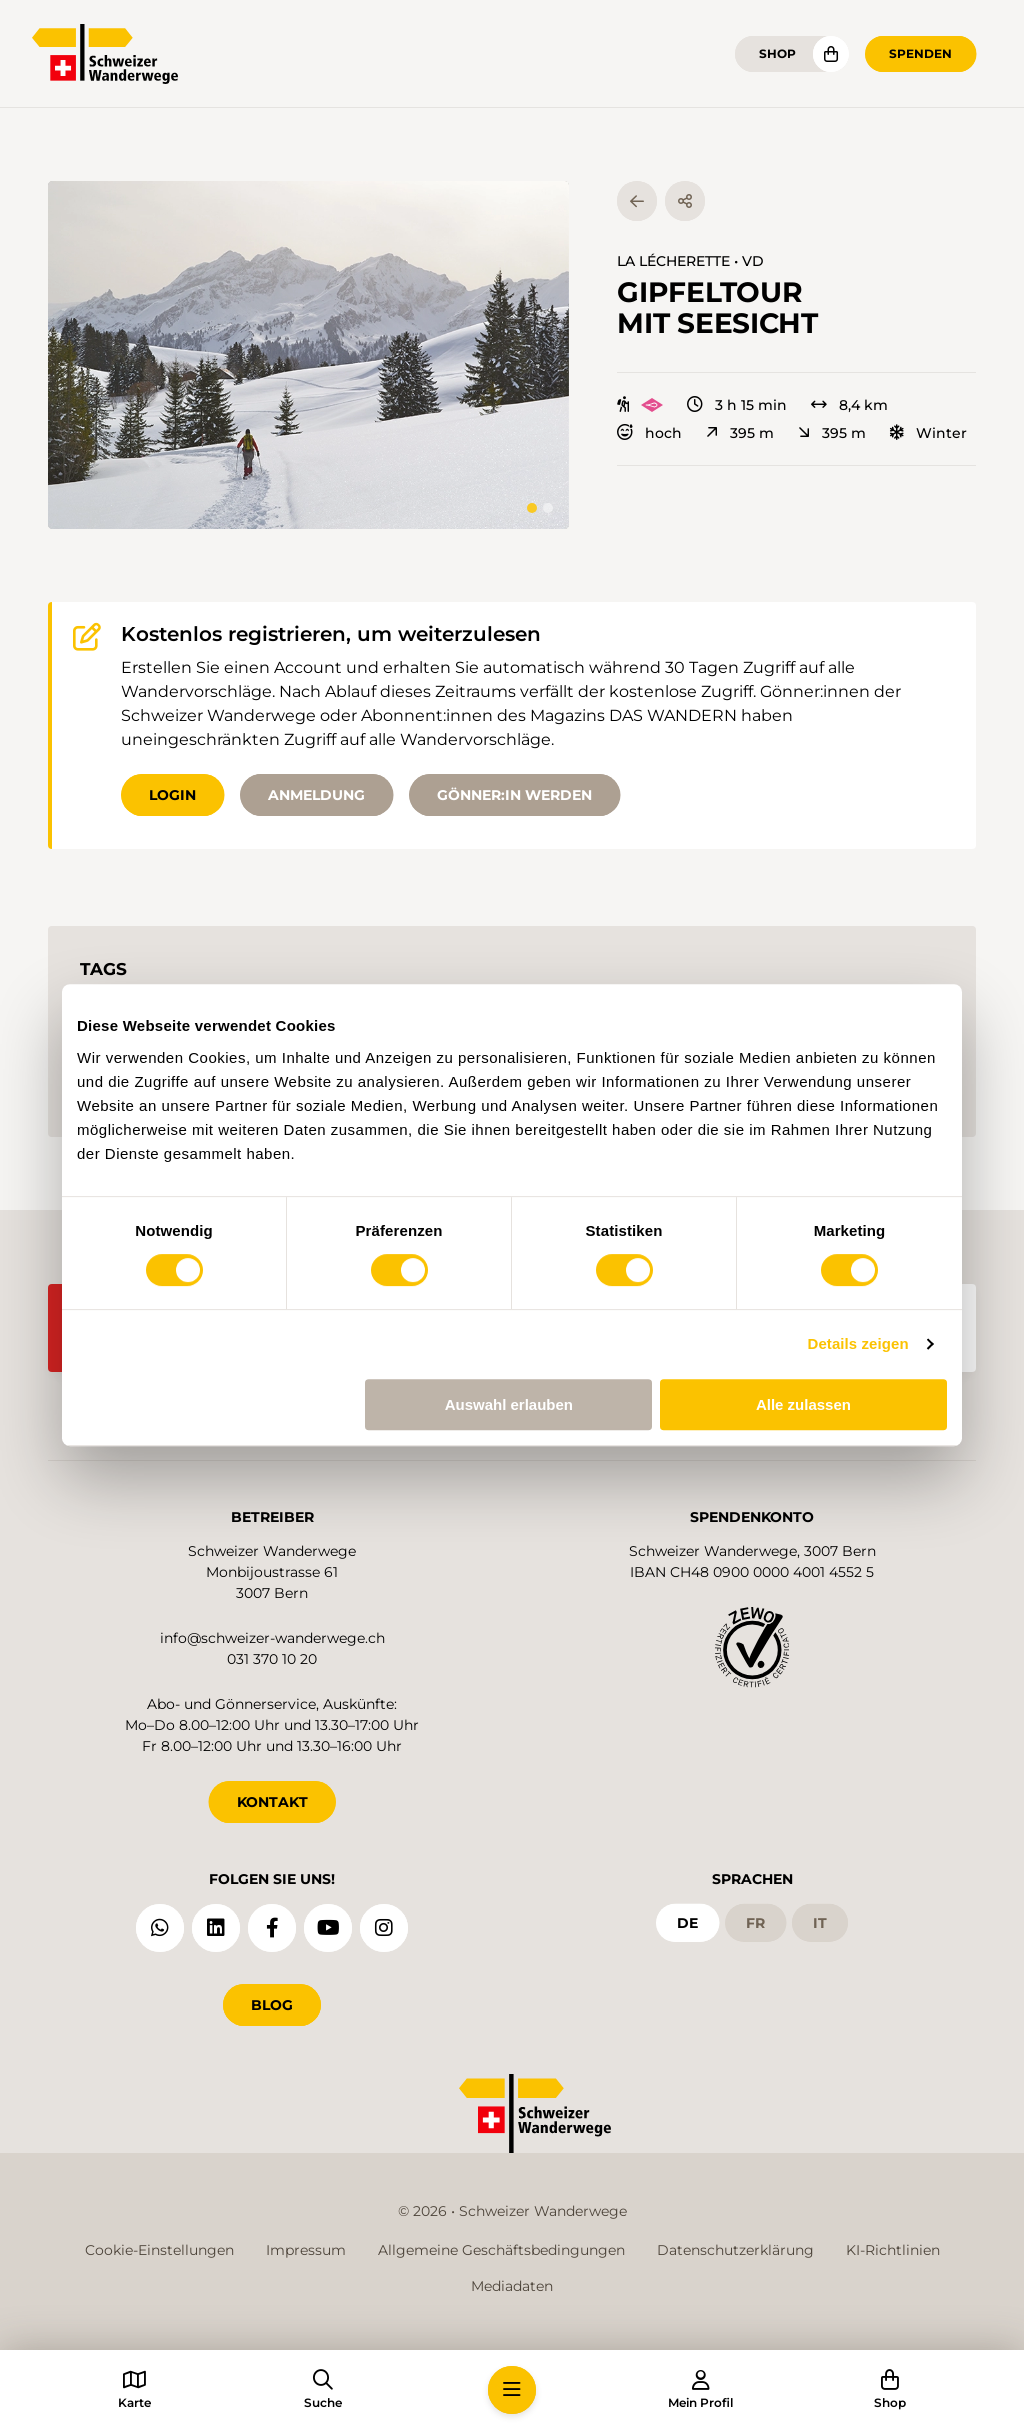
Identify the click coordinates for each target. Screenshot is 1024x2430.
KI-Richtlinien (893, 2250)
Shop (777, 53)
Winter (928, 433)
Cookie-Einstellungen (159, 2250)
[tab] (532, 508)
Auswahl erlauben (509, 1404)
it (820, 1922)
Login (172, 795)
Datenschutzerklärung (735, 2250)
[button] (308, 355)
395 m (740, 433)
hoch (649, 433)
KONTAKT (272, 1802)
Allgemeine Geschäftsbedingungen (501, 2250)
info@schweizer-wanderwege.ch (272, 1638)
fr (755, 1922)
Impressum (306, 2250)
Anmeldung (316, 795)
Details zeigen (857, 1343)
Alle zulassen (803, 1404)
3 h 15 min (737, 405)
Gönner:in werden (514, 795)
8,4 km (849, 405)
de (687, 1922)
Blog (272, 2004)
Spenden (920, 53)
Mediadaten (512, 2286)
